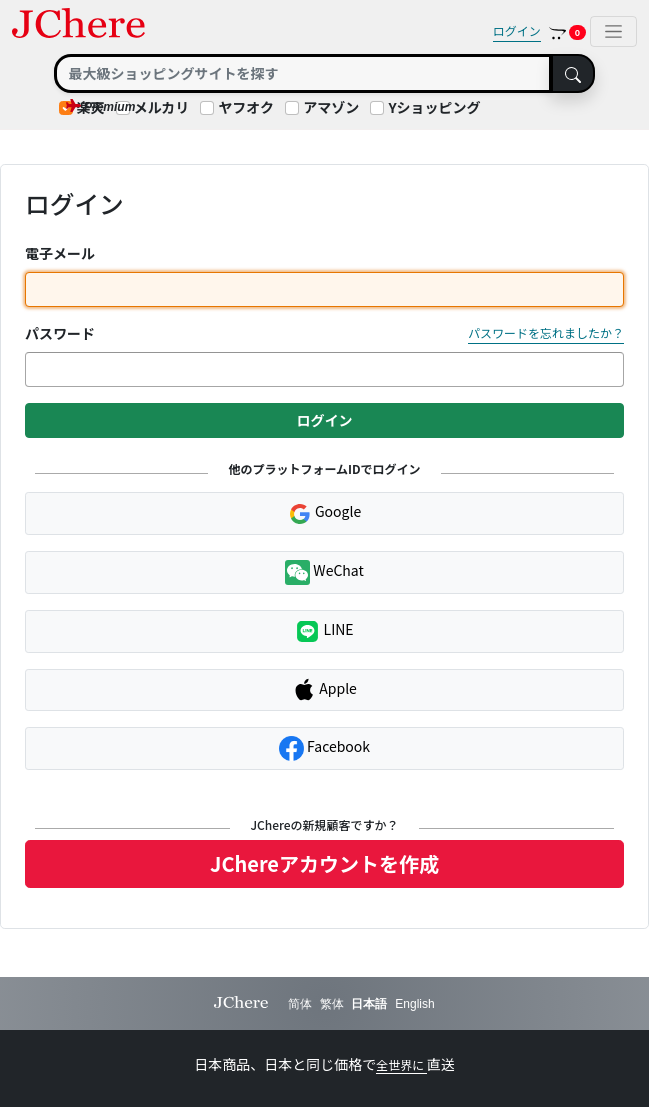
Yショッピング (434, 107)
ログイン (517, 30)
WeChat (324, 572)
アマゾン (331, 107)
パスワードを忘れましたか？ (546, 332)
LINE (324, 631)
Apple (324, 690)
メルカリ (162, 107)
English (414, 1004)
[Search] (303, 73)
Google (324, 513)
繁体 (332, 1004)
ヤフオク (246, 107)
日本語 (369, 1004)
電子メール (60, 253)
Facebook (324, 748)
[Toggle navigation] (613, 31)
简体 (300, 1004)
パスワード (60, 333)
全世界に (401, 1064)
